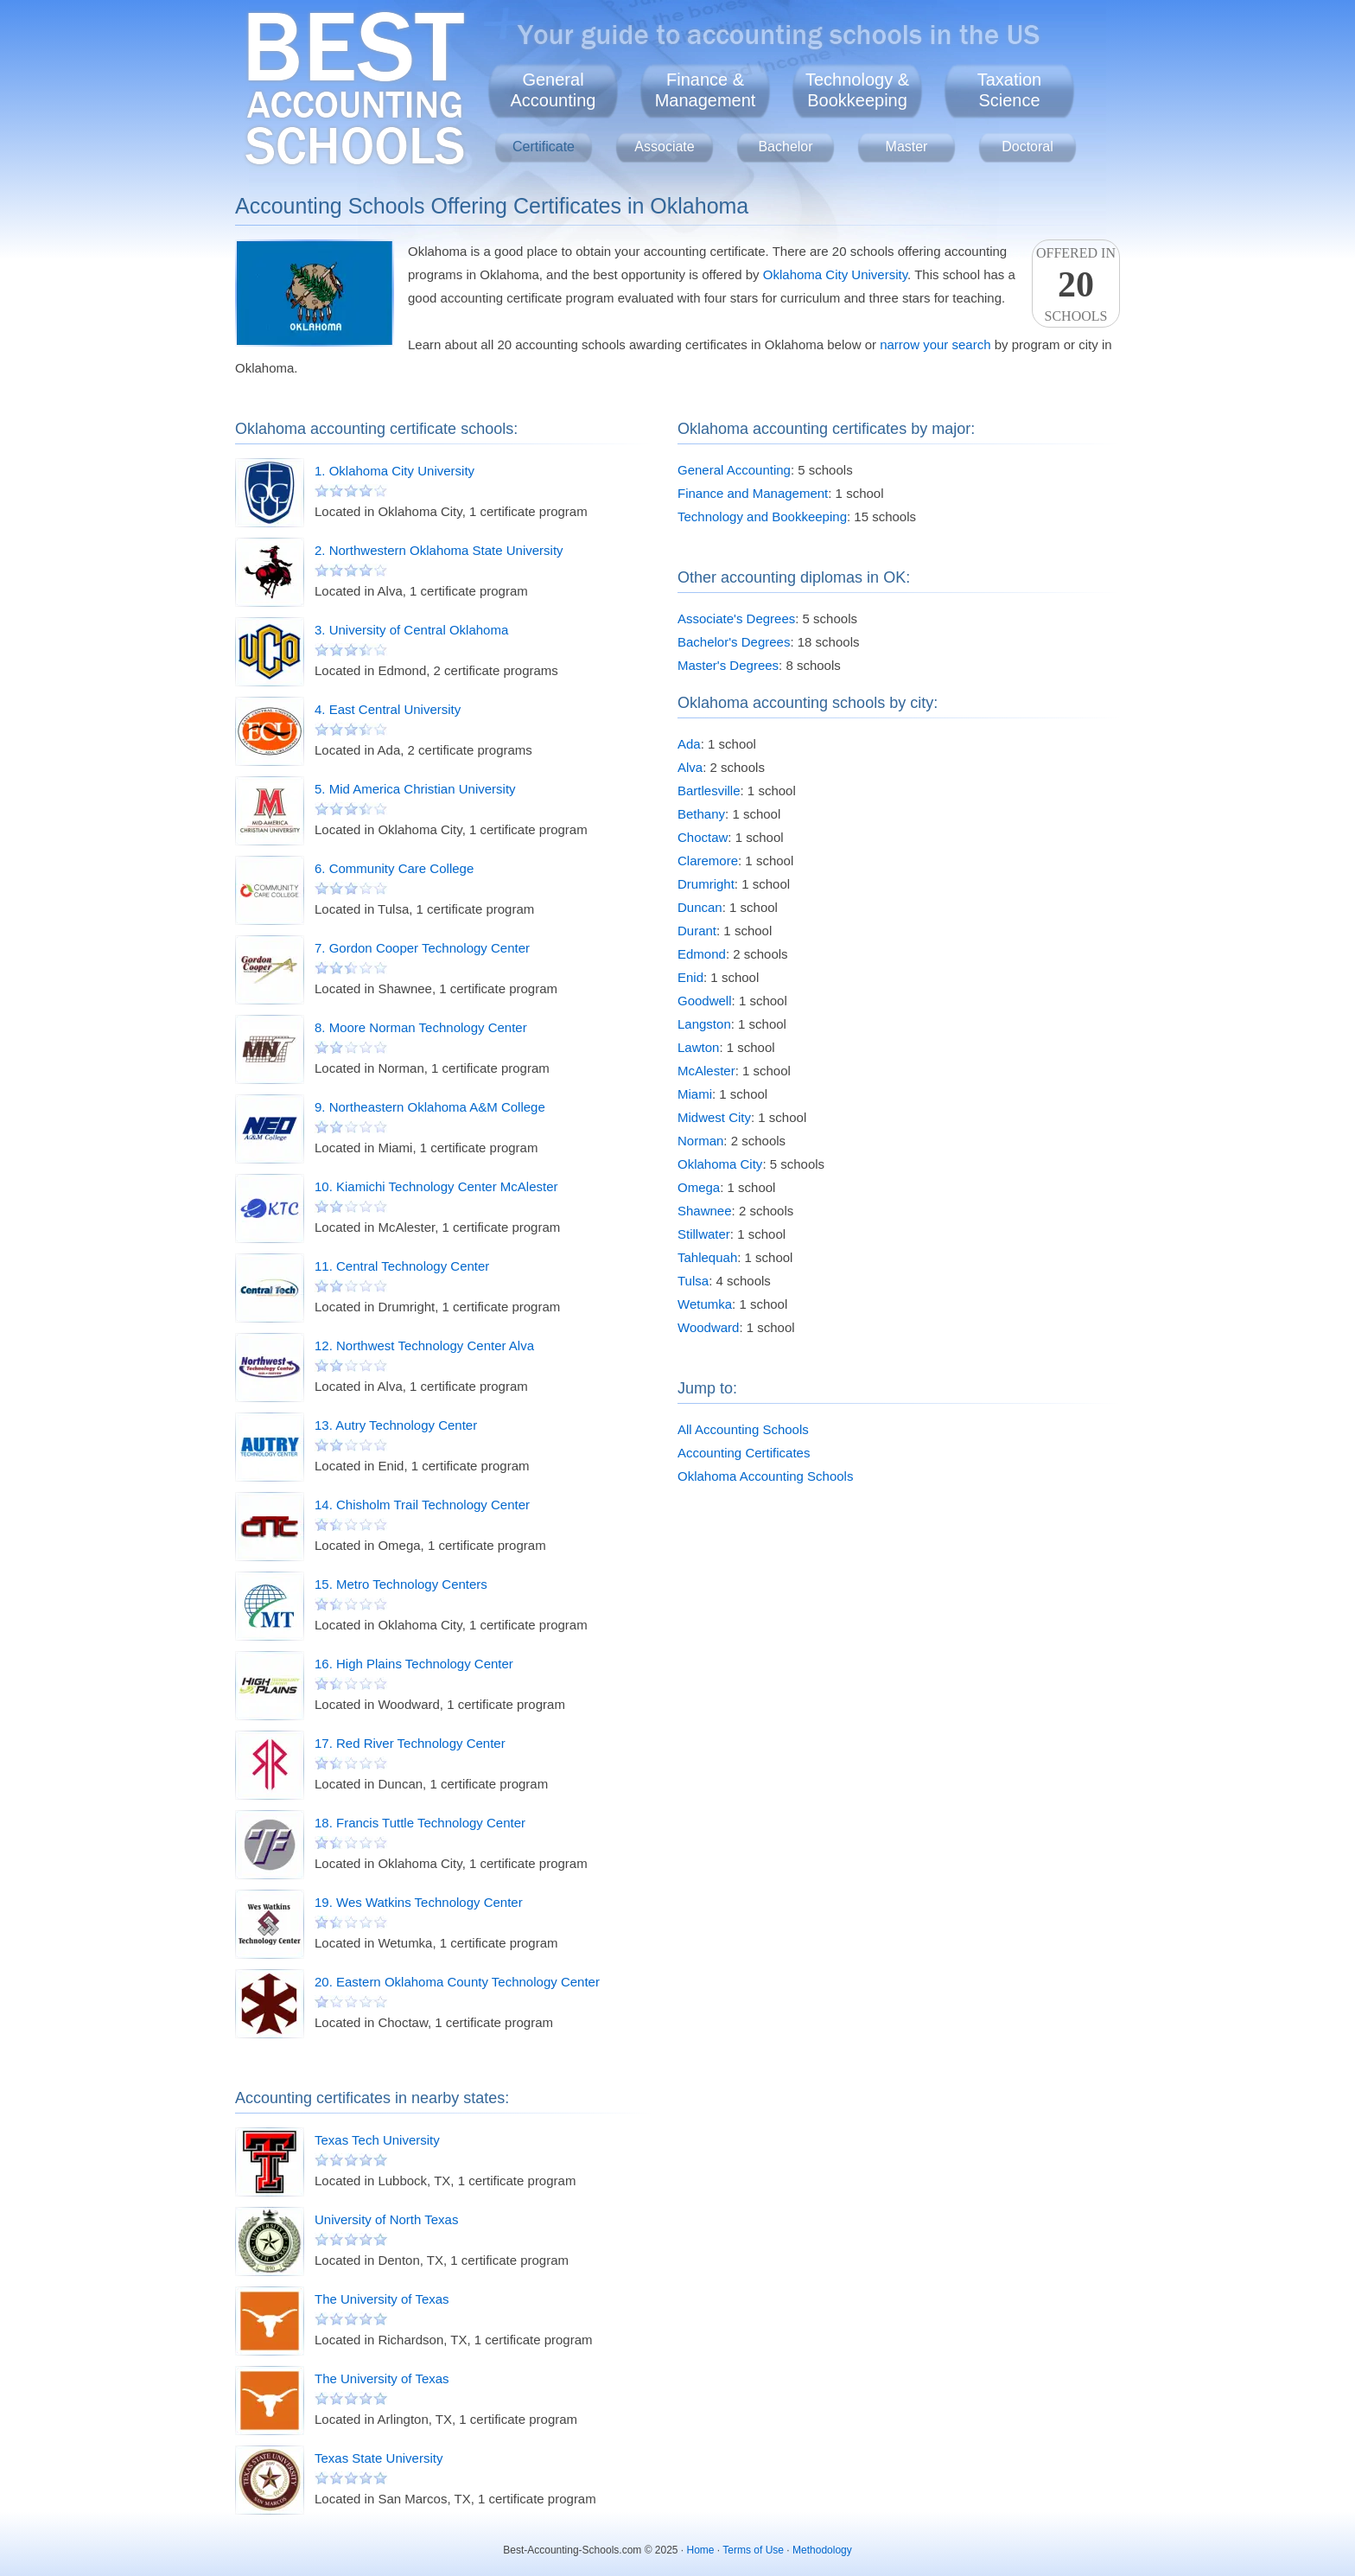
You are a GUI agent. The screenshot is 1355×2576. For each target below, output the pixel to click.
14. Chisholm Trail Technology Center (422, 1504)
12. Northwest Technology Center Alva (424, 1345)
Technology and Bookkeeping (762, 516)
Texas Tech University (377, 2140)
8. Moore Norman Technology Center (421, 1027)
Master (907, 146)
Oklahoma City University (835, 274)
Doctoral (1027, 146)
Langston (704, 1024)
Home (701, 2550)
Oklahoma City (720, 1164)
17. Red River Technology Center (410, 1743)
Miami (695, 1094)
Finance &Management (705, 90)
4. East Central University (388, 709)
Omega (699, 1187)
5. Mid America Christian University (415, 788)
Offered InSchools (1076, 284)
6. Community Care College (394, 868)
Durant (697, 930)
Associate (664, 146)
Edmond (702, 954)
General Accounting (734, 469)
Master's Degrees (728, 665)
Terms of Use (753, 2550)
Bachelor (785, 146)
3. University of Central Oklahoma (411, 629)
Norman (700, 1140)
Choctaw (703, 837)
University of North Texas (386, 2219)
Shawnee (705, 1210)
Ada (689, 743)
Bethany (701, 814)
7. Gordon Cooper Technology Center (422, 947)
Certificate (543, 146)
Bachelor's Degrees (734, 641)
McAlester (706, 1070)
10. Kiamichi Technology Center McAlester (436, 1186)
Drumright (706, 884)
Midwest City (714, 1117)
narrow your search (935, 344)
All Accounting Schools (743, 1429)
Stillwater (704, 1234)
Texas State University (378, 2458)
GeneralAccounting (553, 90)
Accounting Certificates (744, 1452)
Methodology (822, 2550)
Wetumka (705, 1304)
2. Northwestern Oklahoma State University (439, 550)
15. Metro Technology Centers (401, 1584)
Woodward (708, 1327)
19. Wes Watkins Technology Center (419, 1902)
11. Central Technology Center (402, 1266)
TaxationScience (1009, 90)
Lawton (698, 1047)
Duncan (700, 907)
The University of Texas (382, 2299)
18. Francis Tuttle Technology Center (420, 1822)
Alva (690, 767)
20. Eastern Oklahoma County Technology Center (457, 1981)
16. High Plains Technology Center (414, 1663)
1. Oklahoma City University (394, 470)
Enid (690, 977)
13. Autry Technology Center (396, 1425)
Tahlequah (707, 1257)
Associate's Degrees (736, 618)
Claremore (708, 860)
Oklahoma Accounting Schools (765, 1476)
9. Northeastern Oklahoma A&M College (430, 1107)
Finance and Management (753, 493)
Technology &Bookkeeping (857, 90)
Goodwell (705, 1000)
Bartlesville (709, 790)
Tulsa (693, 1280)
